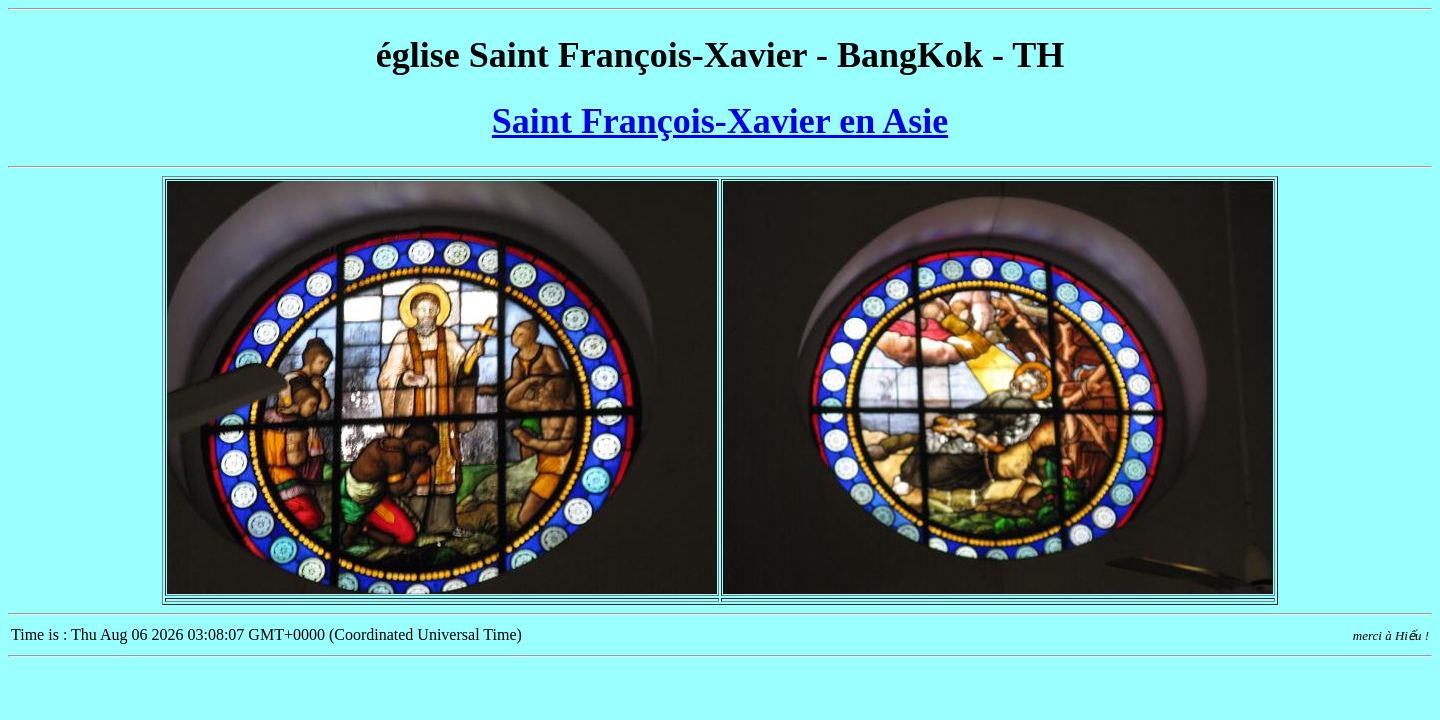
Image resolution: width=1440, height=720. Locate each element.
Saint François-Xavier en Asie (720, 121)
